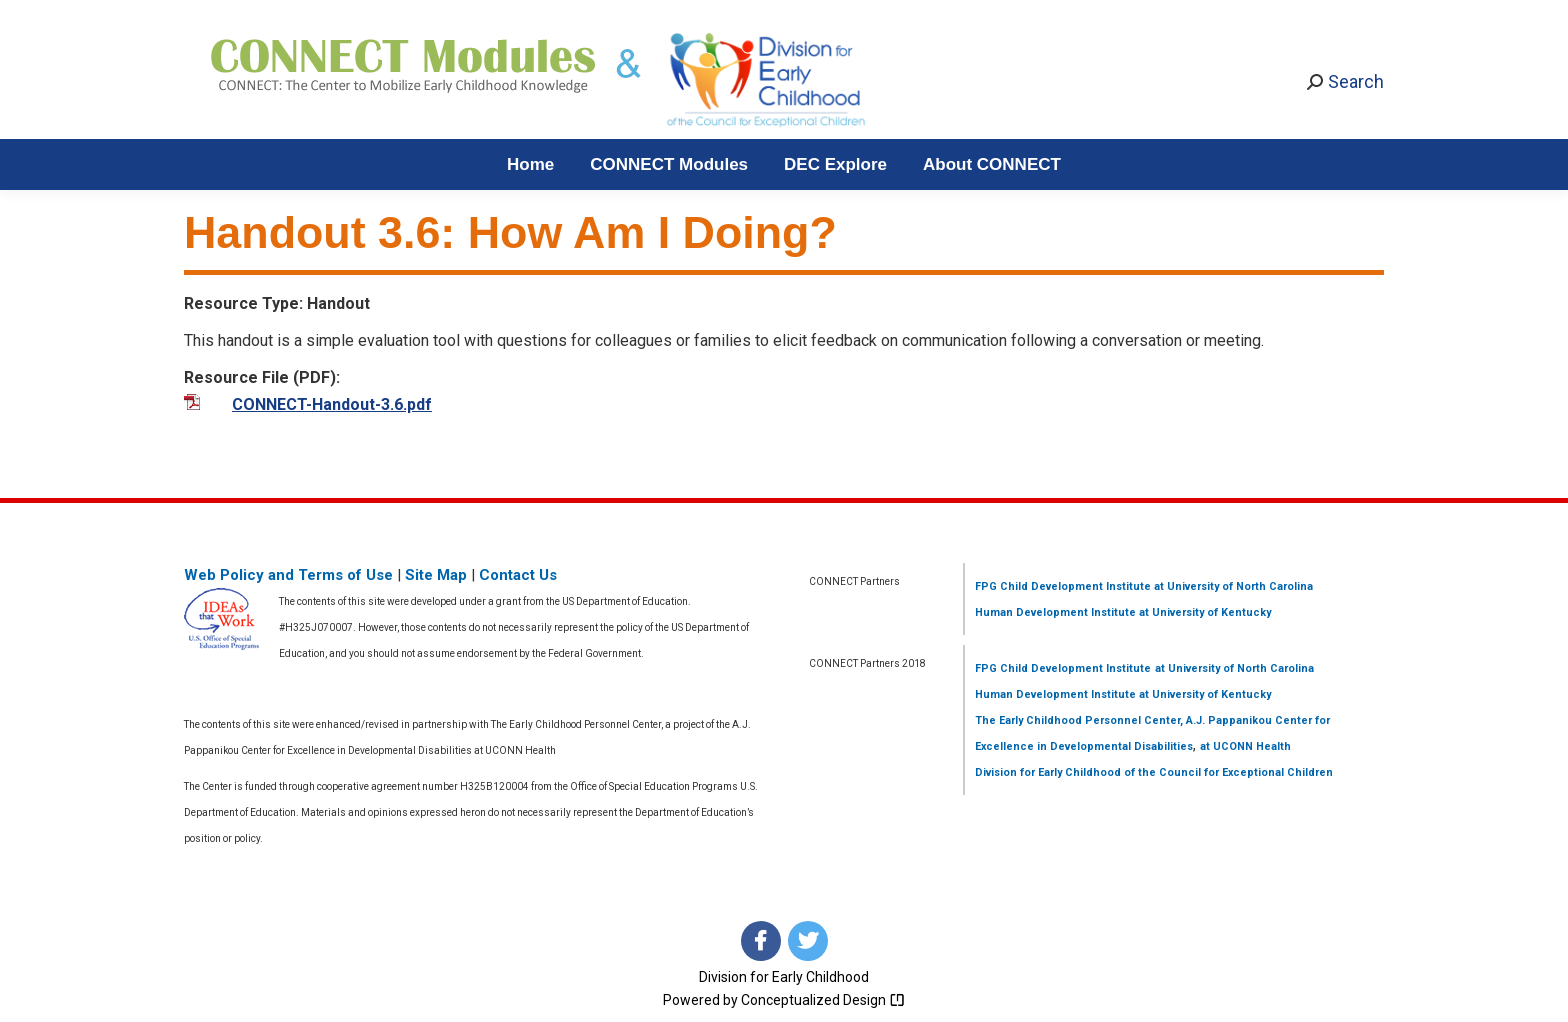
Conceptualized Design (823, 1000)
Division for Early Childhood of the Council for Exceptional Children (1154, 772)
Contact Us (518, 575)
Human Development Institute (1055, 612)
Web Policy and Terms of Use (288, 575)
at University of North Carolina (1232, 586)
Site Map (436, 575)
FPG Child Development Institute (1063, 586)
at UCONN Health (1245, 746)
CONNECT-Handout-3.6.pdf (332, 404)
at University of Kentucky (1203, 612)
